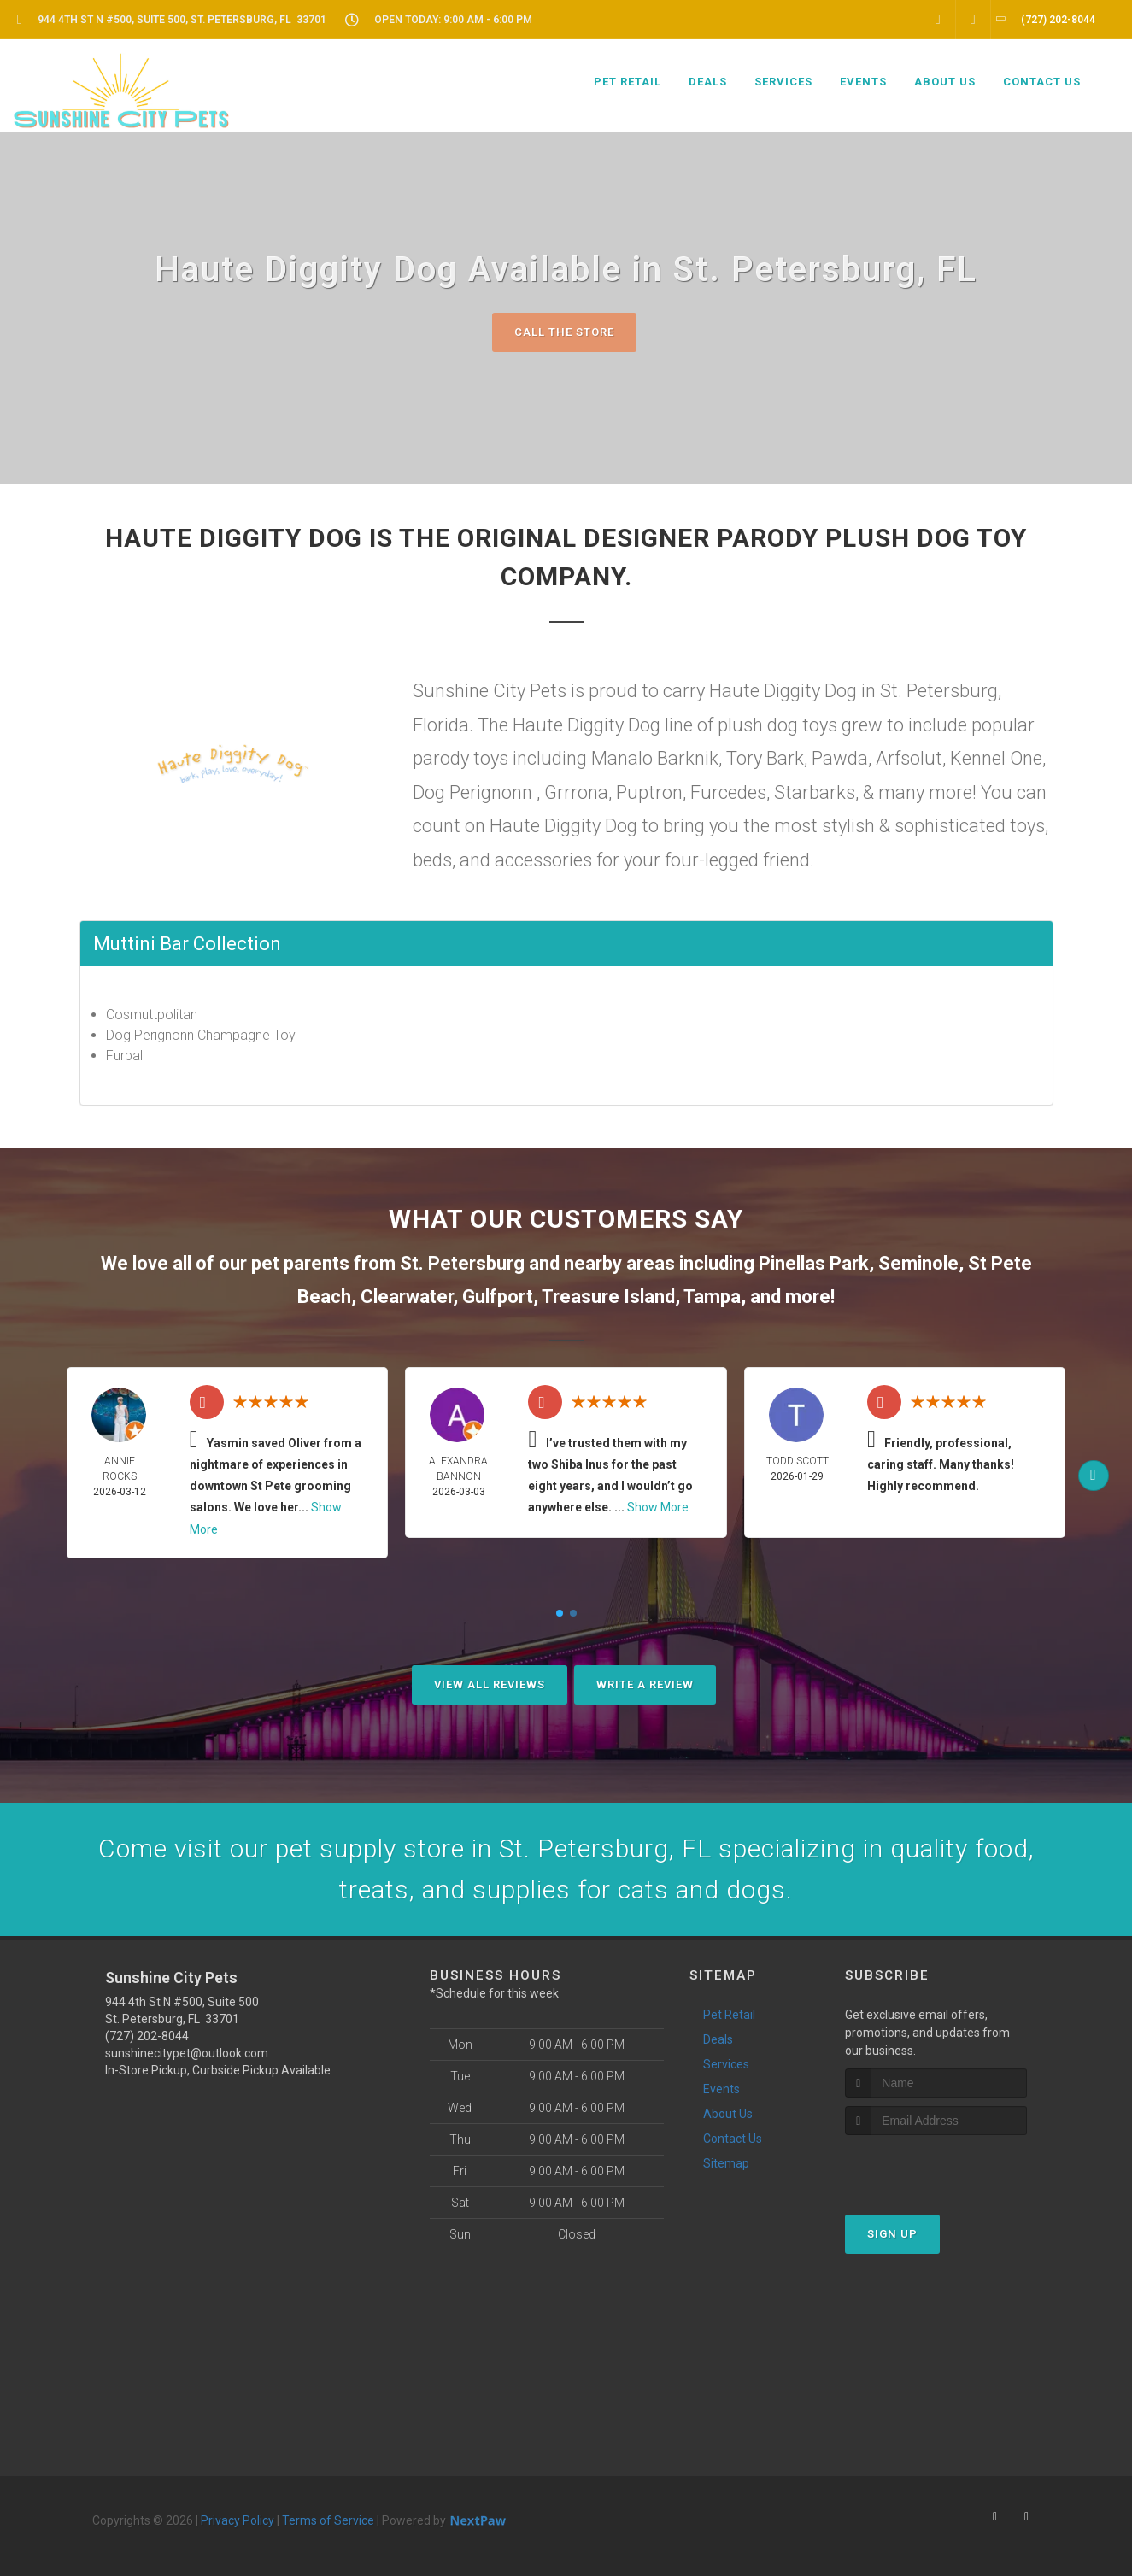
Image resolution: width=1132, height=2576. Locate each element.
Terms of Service (328, 2520)
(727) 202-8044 (147, 2036)
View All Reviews (489, 1684)
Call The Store (564, 332)
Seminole (918, 1263)
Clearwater (407, 1296)
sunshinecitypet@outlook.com (186, 2053)
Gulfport (497, 1296)
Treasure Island (608, 1296)
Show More (658, 1507)
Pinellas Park (814, 1263)
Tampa (712, 1296)
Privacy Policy (237, 2520)
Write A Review (645, 1684)
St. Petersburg (462, 1263)
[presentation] (936, 2167)
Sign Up (892, 2233)
